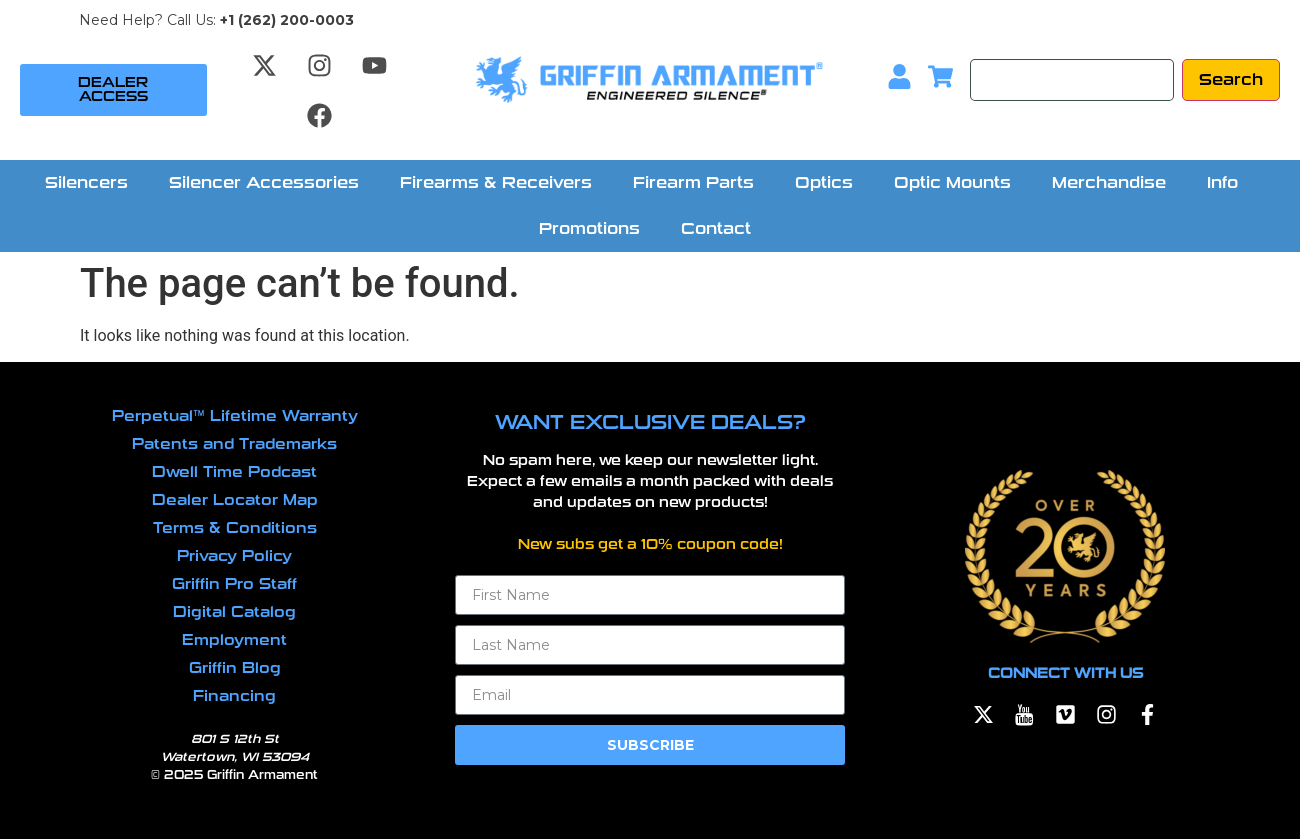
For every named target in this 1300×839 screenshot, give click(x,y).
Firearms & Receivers (496, 182)
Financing (234, 696)
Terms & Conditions (235, 528)
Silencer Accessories (264, 182)
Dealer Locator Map (235, 500)
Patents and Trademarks (234, 444)
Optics (824, 182)
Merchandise (1109, 182)
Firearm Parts (693, 182)
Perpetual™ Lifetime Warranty (235, 416)
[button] (91, 183)
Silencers (86, 182)
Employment (234, 640)
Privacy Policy (234, 556)
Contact (716, 228)
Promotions (589, 228)
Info (1222, 182)
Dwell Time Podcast (234, 472)
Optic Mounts (952, 182)
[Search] (1072, 80)
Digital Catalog (234, 612)
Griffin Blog (235, 668)
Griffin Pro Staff (234, 584)
